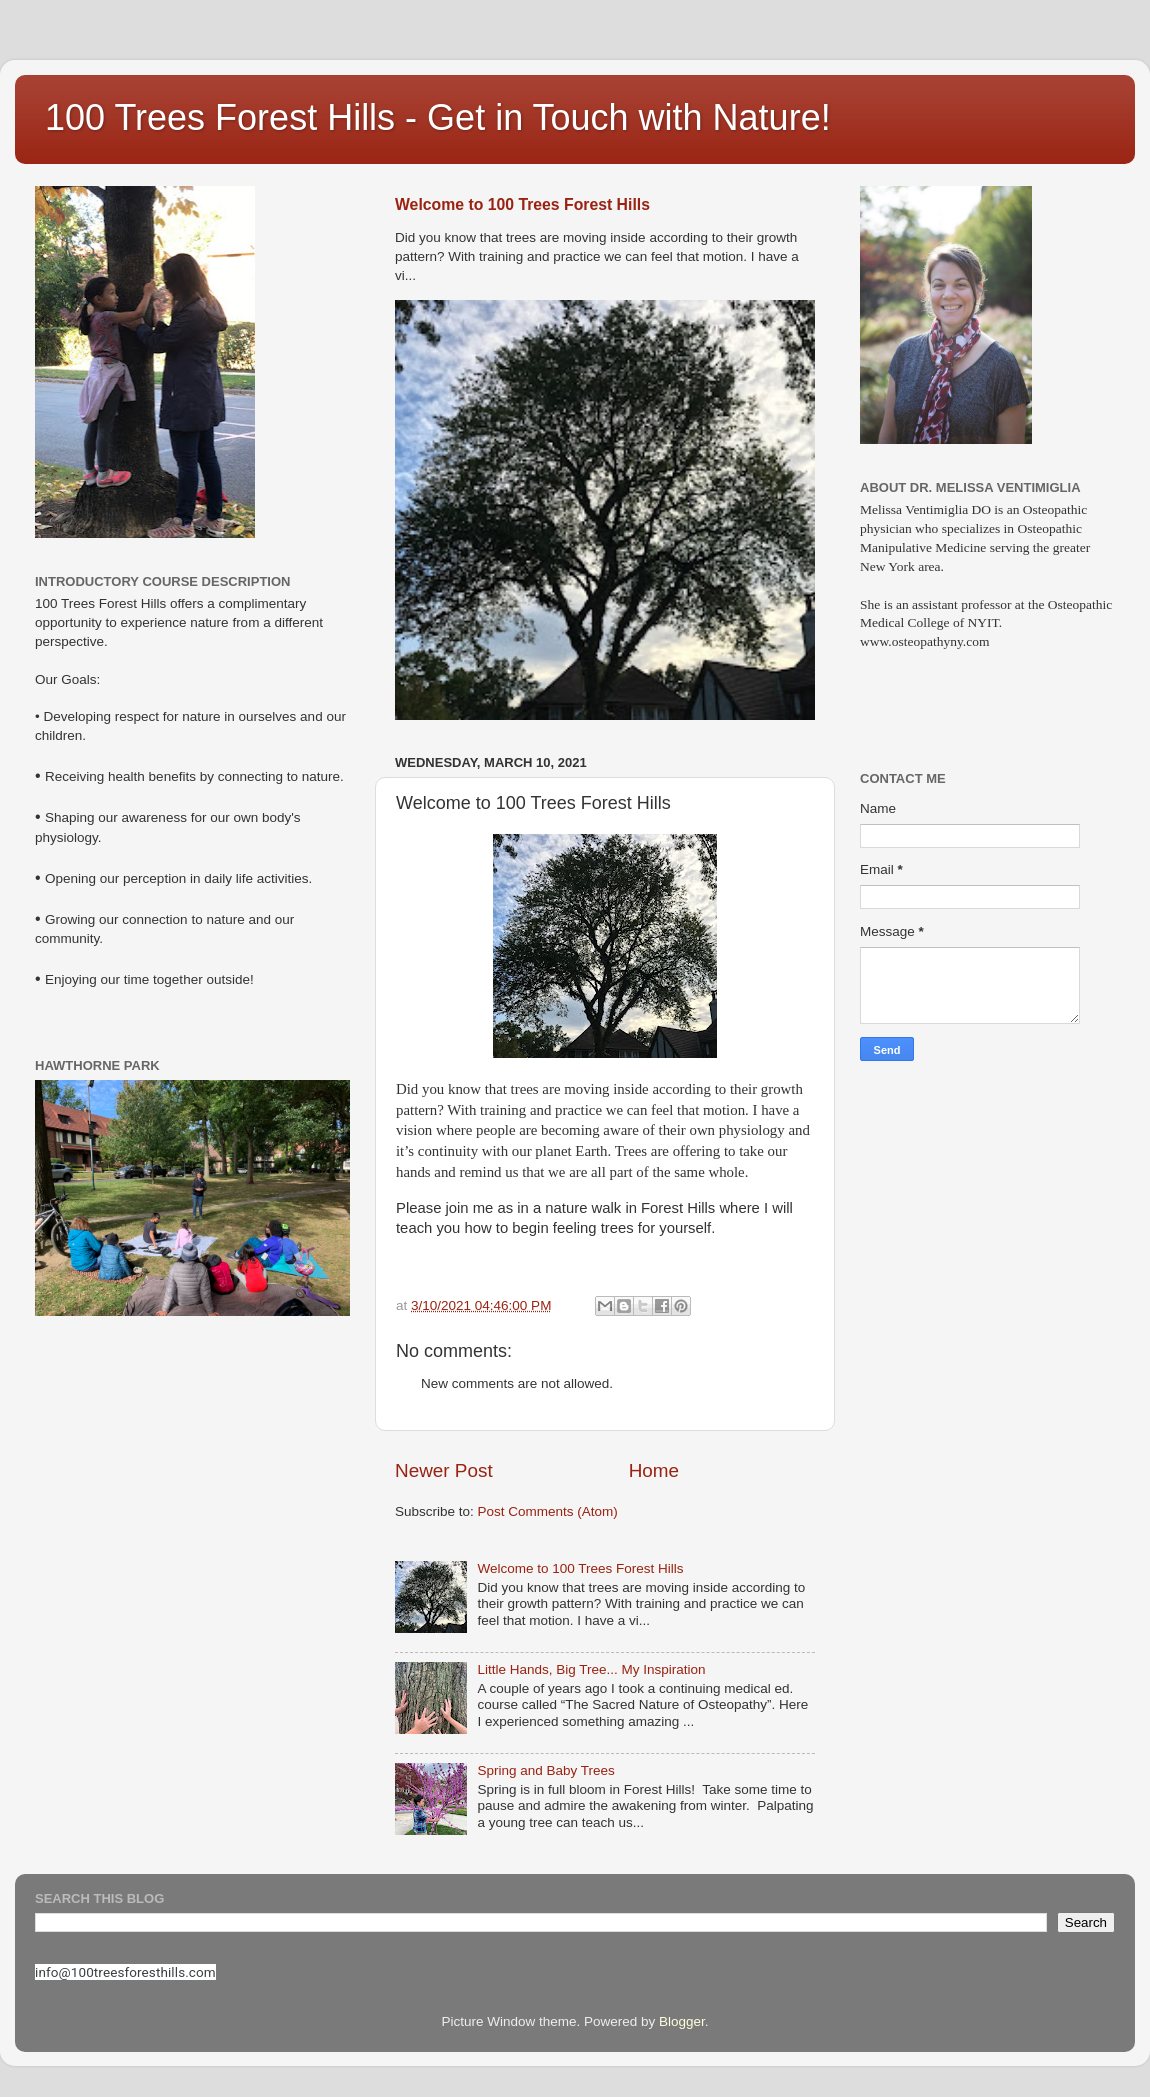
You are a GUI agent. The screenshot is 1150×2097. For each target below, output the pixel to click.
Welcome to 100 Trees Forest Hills (522, 204)
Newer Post (444, 1470)
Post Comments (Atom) (548, 1511)
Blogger (682, 2021)
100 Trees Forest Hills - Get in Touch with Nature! (438, 117)
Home (654, 1470)
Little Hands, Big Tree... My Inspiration (591, 1669)
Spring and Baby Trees (545, 1770)
